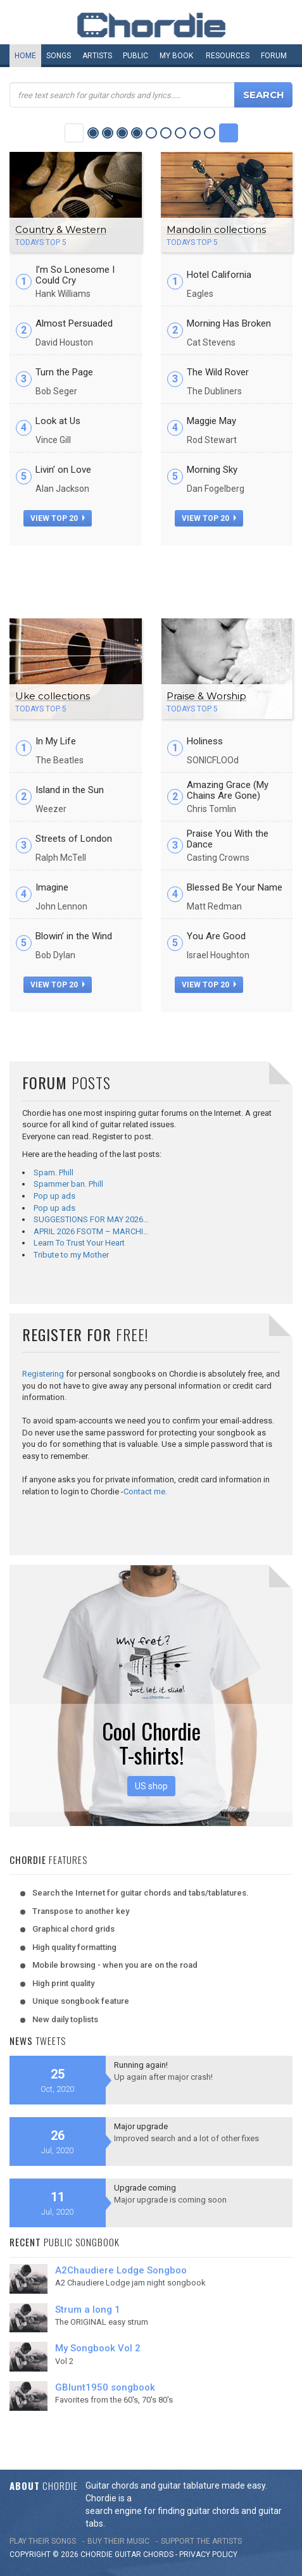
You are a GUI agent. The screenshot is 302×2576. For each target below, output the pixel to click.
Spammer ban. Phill (68, 1184)
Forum (274, 55)
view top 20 (57, 518)
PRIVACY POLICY (208, 2554)
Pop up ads (54, 1196)
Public (135, 55)
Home (25, 55)
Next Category (228, 132)
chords (158, 2554)
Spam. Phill (53, 1172)
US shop (151, 1786)
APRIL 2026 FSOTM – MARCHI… (91, 1231)
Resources (227, 55)
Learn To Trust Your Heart (79, 1242)
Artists (97, 55)
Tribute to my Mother (71, 1255)
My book (176, 55)
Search (263, 95)
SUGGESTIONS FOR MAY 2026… (91, 1219)
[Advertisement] (151, 577)
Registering (43, 1374)
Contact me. (145, 1491)
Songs (58, 55)
